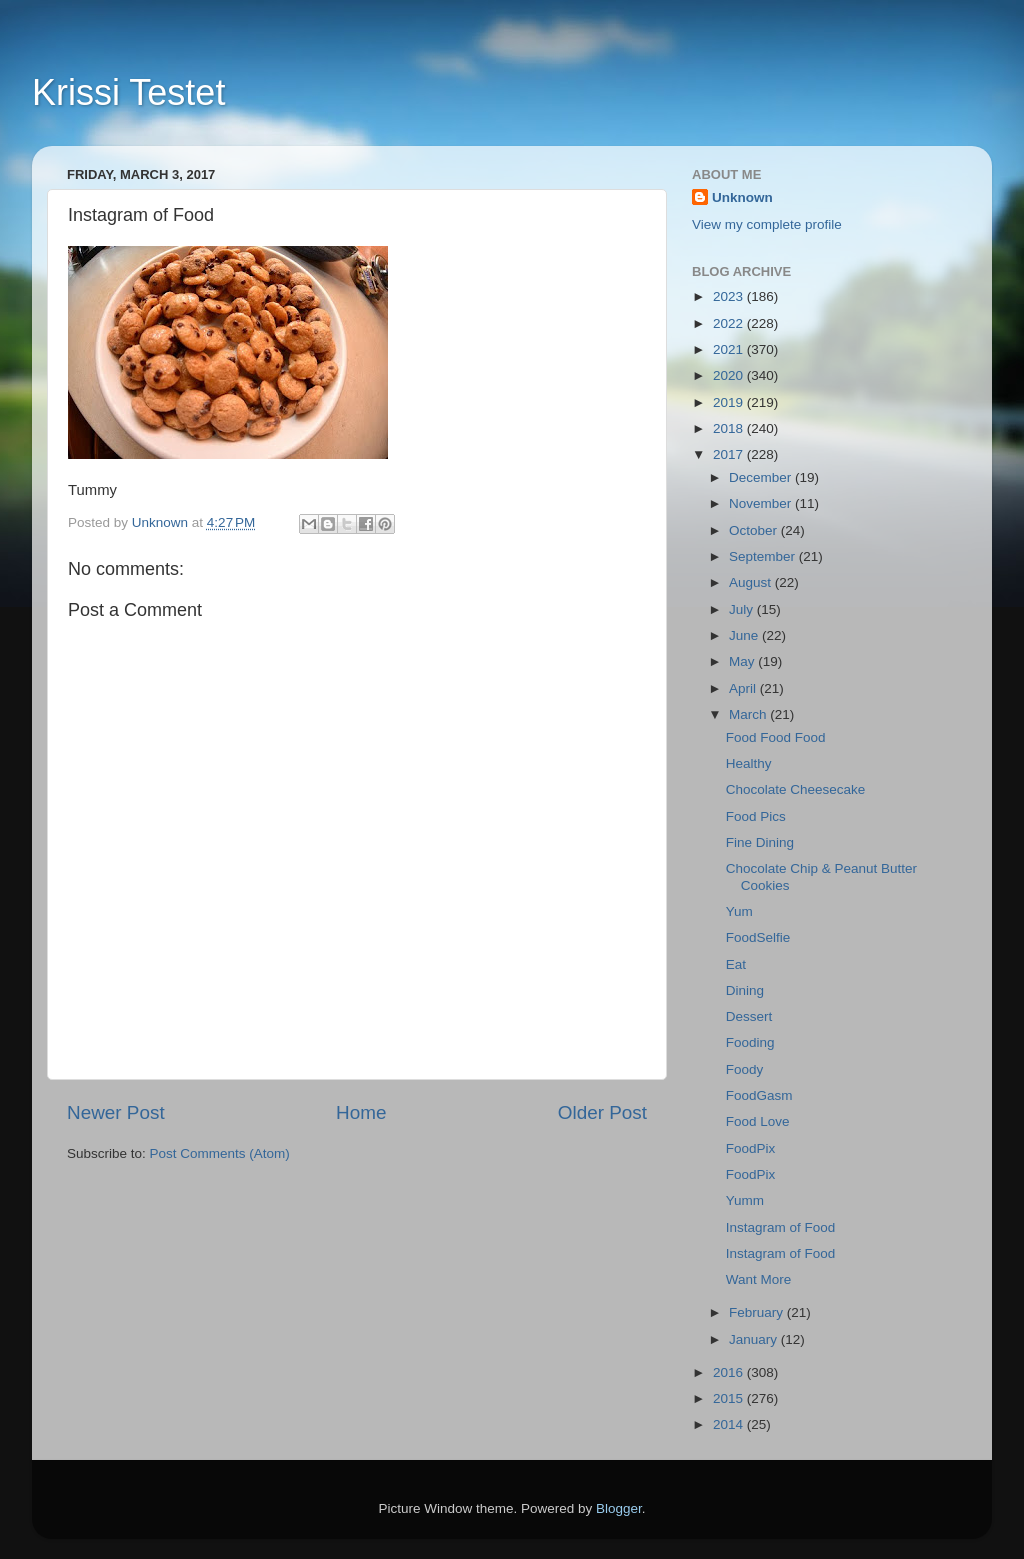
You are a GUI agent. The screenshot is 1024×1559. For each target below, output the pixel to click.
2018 (730, 428)
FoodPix (751, 1148)
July (743, 609)
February (758, 1312)
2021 (730, 349)
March (749, 714)
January (755, 1339)
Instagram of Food (781, 1227)
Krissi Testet (128, 92)
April (744, 688)
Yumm (745, 1200)
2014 (730, 1424)
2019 (730, 402)
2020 (730, 375)
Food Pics (756, 816)
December (762, 477)
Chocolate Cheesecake (796, 789)
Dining (745, 990)
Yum (739, 911)
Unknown (742, 197)
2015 (730, 1398)
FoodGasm (759, 1095)
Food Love (758, 1121)
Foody (745, 1069)
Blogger (619, 1508)
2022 (730, 323)
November (762, 503)
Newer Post (116, 1112)
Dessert (749, 1016)
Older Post (602, 1112)
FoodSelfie (758, 937)
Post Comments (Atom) (220, 1153)
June (745, 635)
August (752, 582)
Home (361, 1112)
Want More (759, 1279)
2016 (730, 1372)
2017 (730, 454)
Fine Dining (760, 842)
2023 (730, 296)
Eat (736, 964)
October (755, 530)
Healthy (749, 763)
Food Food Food (776, 737)
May (743, 661)
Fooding (750, 1042)
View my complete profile (767, 224)
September (764, 556)
